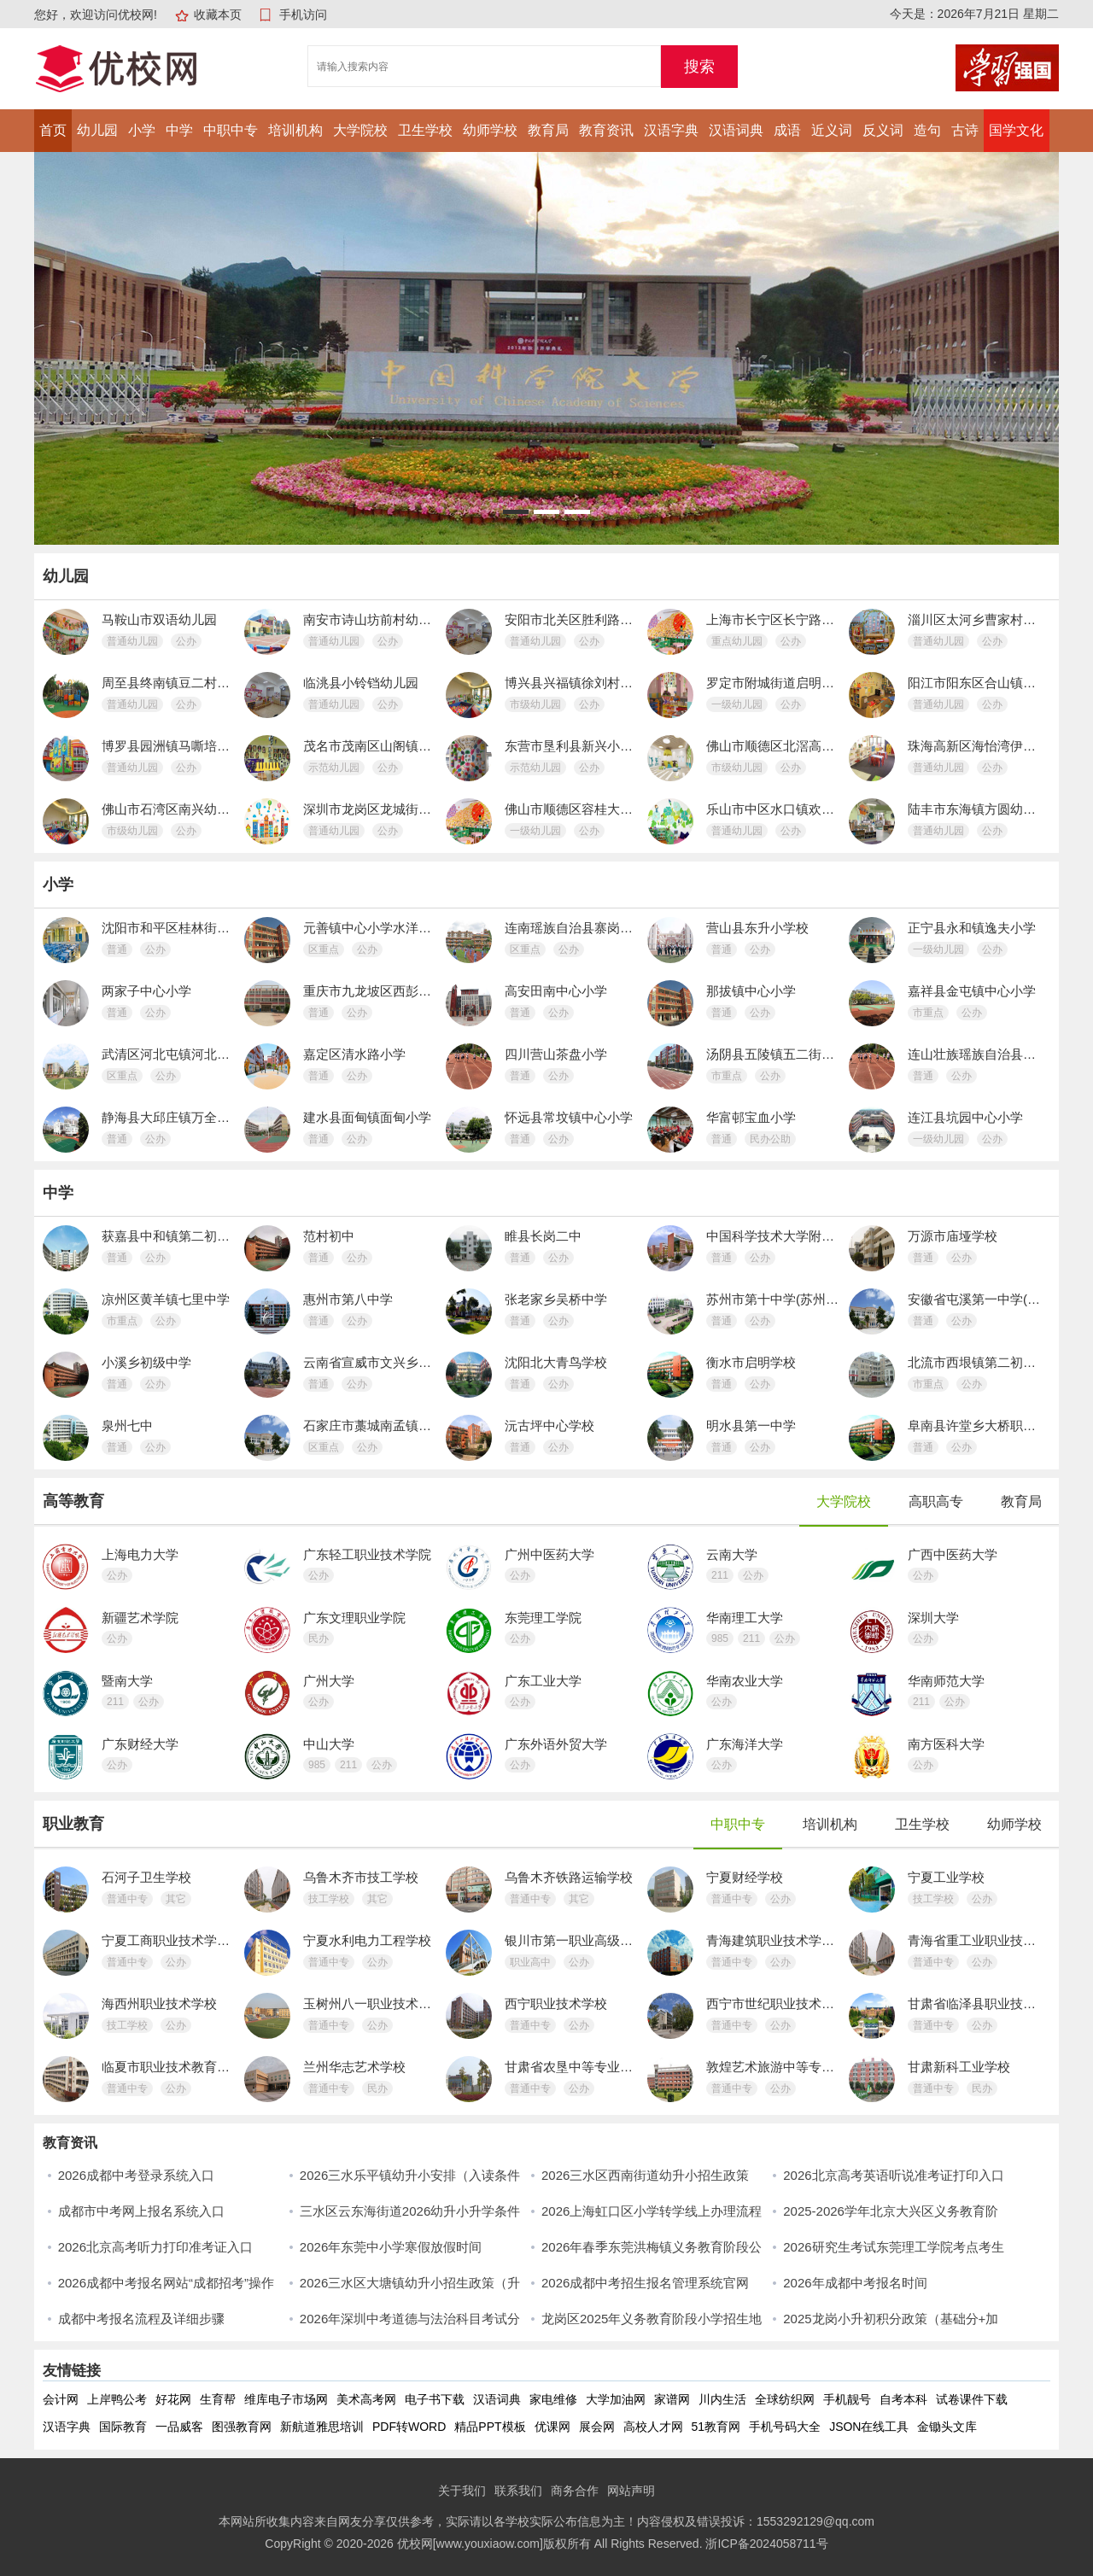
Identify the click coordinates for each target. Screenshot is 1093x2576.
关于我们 (462, 2490)
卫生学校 (425, 130)
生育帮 (218, 2399)
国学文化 (1016, 130)
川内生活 (722, 2399)
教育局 (548, 130)
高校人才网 (653, 2426)
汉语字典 (671, 130)
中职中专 (230, 130)
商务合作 (575, 2490)
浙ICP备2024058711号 (766, 2543)
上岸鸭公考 (117, 2399)
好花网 (173, 2399)
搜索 (699, 66)
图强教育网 (242, 2426)
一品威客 (179, 2426)
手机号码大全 (785, 2426)
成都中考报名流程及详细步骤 (141, 2318)
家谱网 (672, 2399)
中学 (179, 130)
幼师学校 (490, 130)
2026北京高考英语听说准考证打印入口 (893, 2175)
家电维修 (553, 2399)
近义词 (831, 130)
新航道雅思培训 (322, 2426)
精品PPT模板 (489, 2426)
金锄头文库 (947, 2426)
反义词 (882, 130)
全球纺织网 (785, 2399)
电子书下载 (435, 2399)
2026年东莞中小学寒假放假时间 (391, 2247)
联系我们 (518, 2490)
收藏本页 (218, 14)
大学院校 (360, 130)
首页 (53, 130)
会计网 (61, 2399)
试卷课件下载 (972, 2399)
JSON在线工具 (869, 2426)
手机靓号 (847, 2399)
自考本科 (903, 2399)
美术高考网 (366, 2399)
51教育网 (716, 2426)
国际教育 (123, 2426)
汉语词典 (736, 130)
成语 (787, 130)
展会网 (597, 2426)
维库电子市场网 (286, 2399)
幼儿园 (97, 130)
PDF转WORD (409, 2426)
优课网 (552, 2426)
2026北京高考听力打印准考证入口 (155, 2247)
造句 (927, 130)
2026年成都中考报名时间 (854, 2282)
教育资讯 (606, 130)
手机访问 (303, 14)
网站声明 (631, 2490)
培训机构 (295, 130)
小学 (141, 130)
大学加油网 (616, 2399)
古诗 (965, 130)
